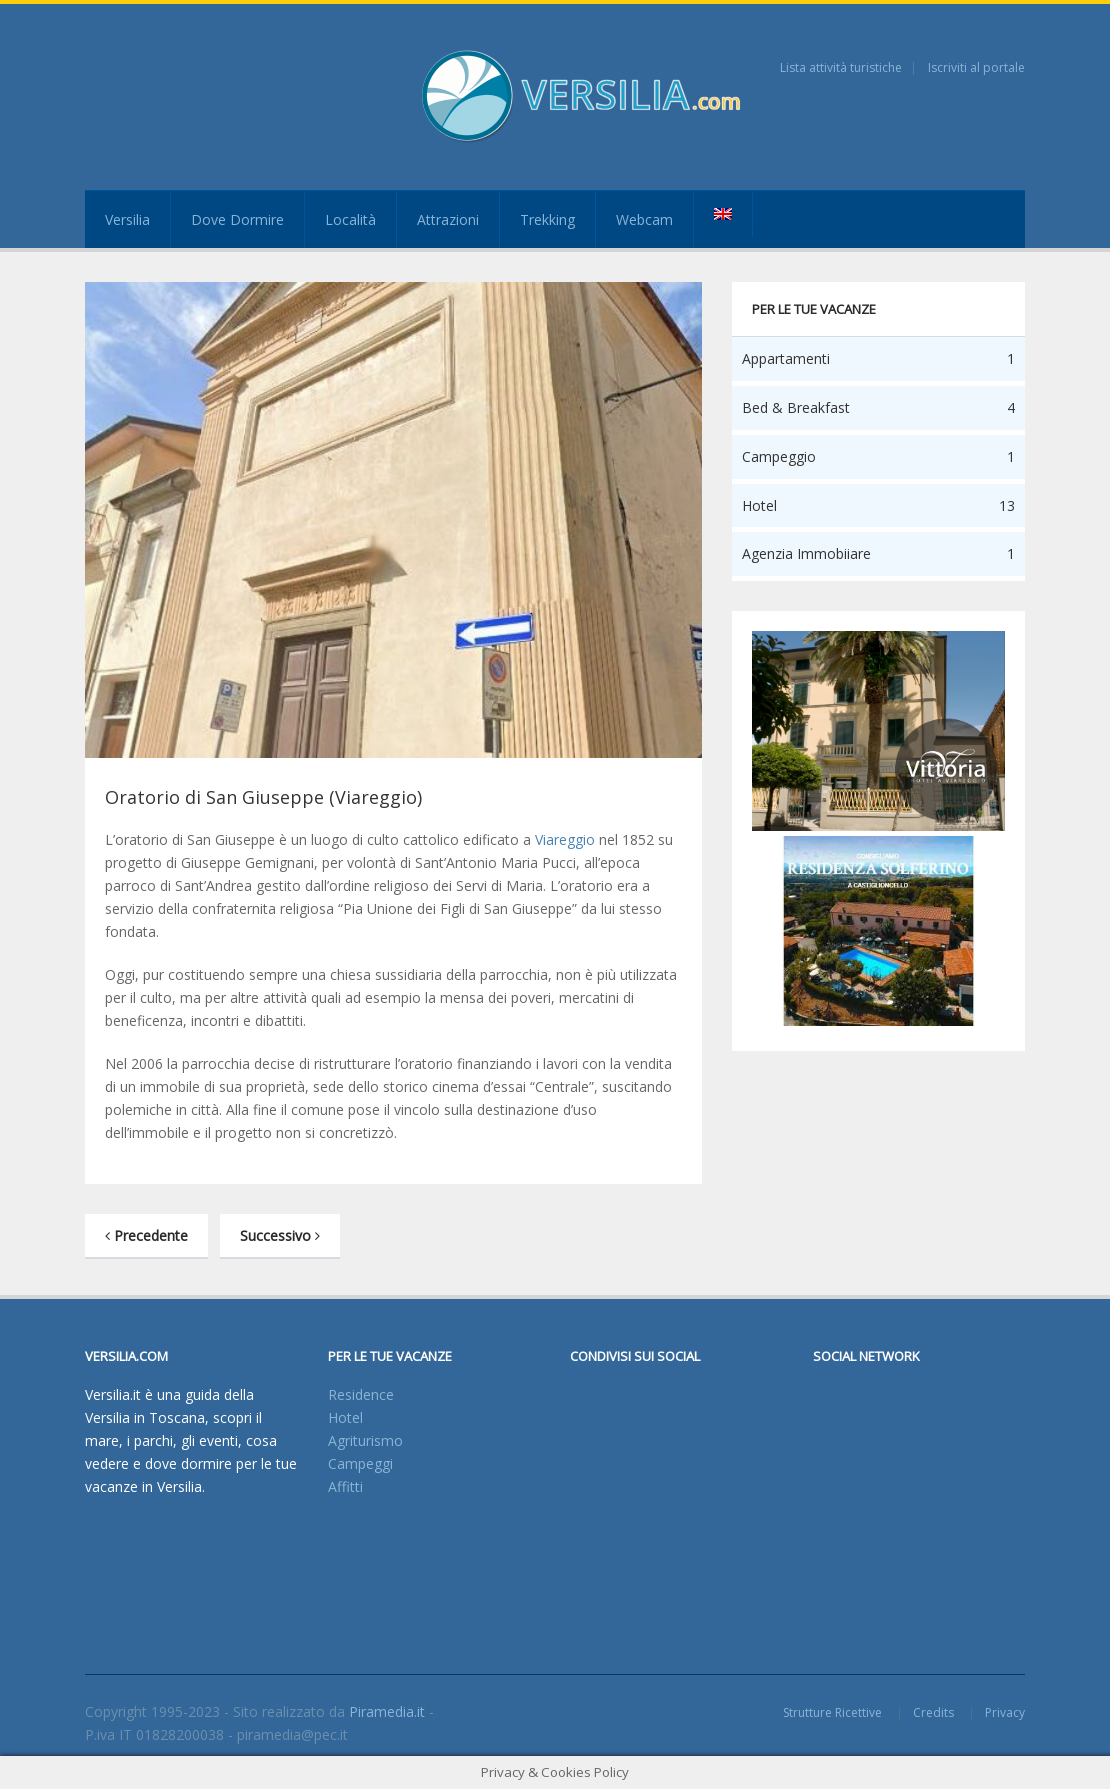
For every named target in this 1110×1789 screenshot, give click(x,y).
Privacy (1005, 1712)
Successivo (280, 1235)
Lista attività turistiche (841, 67)
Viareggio (565, 839)
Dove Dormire (237, 219)
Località (350, 219)
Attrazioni (448, 219)
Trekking (547, 219)
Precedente (146, 1235)
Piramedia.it (387, 1711)
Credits (933, 1712)
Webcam (644, 219)
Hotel (345, 1417)
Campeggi (360, 1463)
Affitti (345, 1486)
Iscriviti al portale (976, 67)
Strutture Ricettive (832, 1712)
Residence (361, 1394)
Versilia (127, 219)
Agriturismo (365, 1440)
